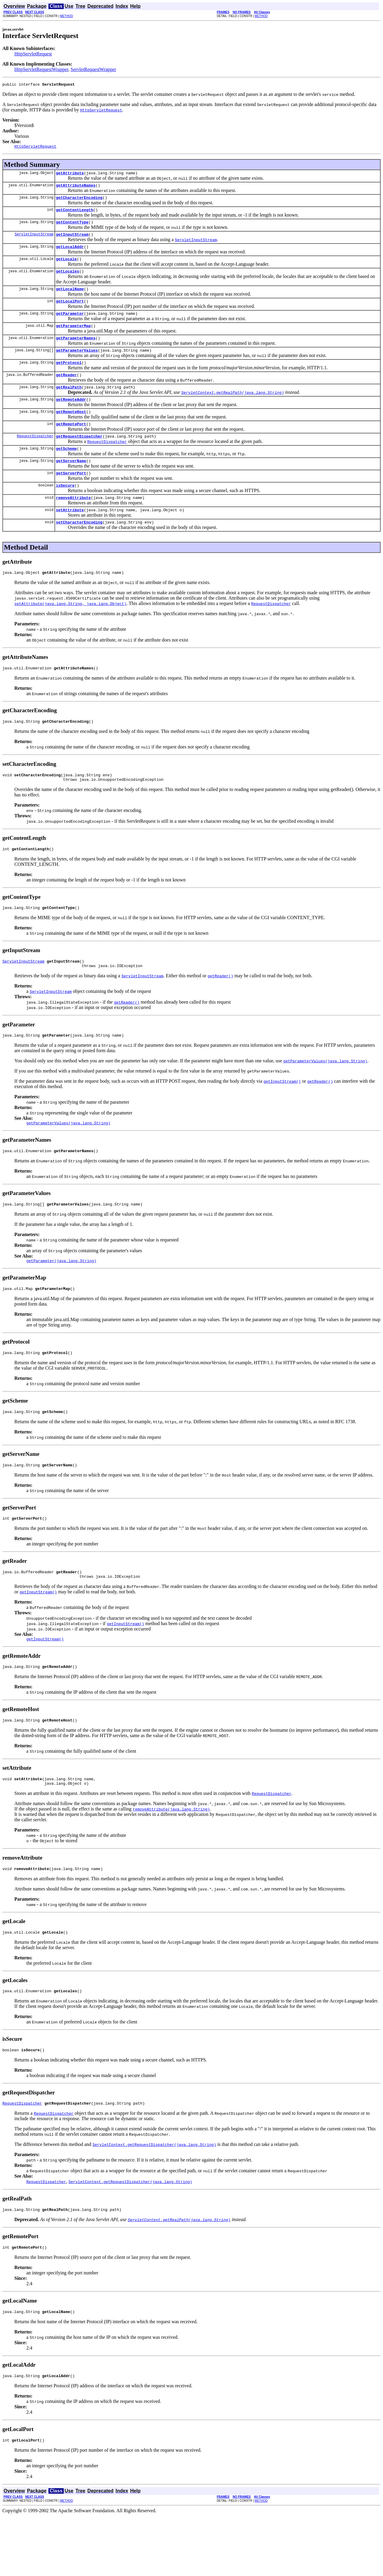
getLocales (67, 281)
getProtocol (69, 378)
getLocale (66, 267)
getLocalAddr (70, 254)
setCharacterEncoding (79, 550)
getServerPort (71, 497)
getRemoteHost (71, 431)
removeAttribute (73, 523)
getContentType (72, 228)
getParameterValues (77, 365)
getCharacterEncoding (79, 202)
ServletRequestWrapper (93, 69)
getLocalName (70, 299)
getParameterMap (73, 339)
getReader (66, 391)
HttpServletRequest (33, 53)
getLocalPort (70, 312)
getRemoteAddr (71, 418)
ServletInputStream (34, 241)
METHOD (66, 16)
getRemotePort (71, 444)
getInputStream (72, 241)
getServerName (71, 484)
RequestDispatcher (35, 457)
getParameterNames (76, 352)
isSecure (65, 510)
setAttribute (70, 536)
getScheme (66, 471)
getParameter (70, 326)
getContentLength (74, 215)
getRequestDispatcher (79, 457)
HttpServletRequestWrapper (41, 69)
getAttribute (70, 175)
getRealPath (69, 405)
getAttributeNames (76, 188)
